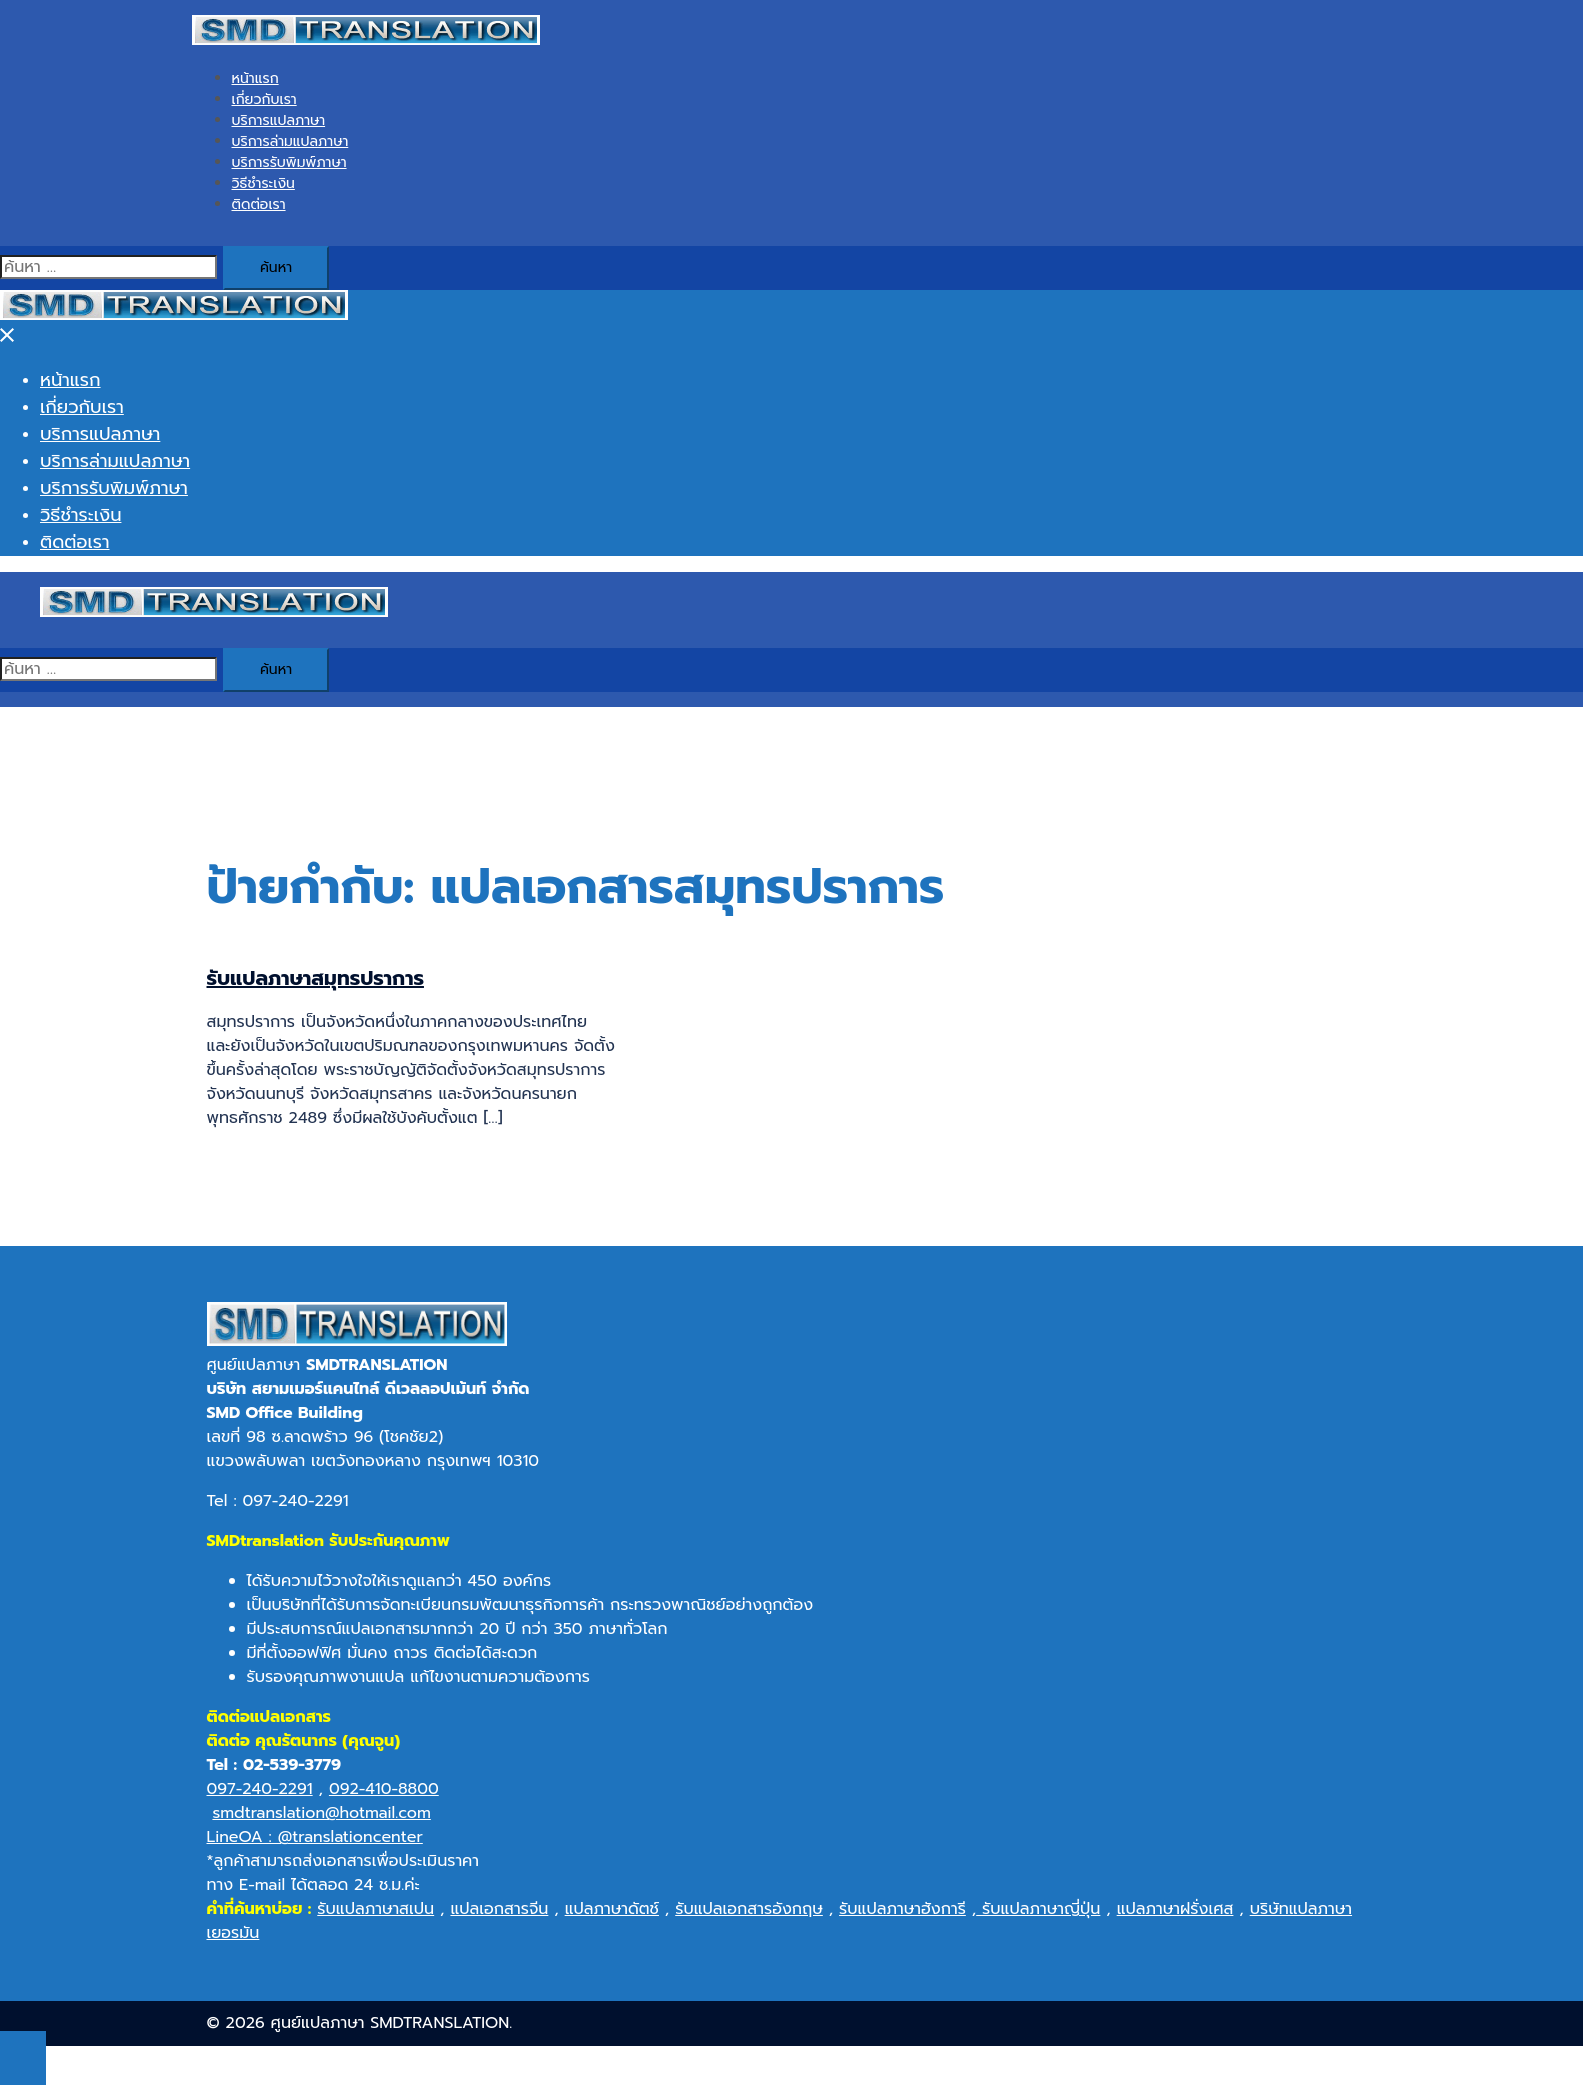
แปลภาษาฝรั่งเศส (1175, 1909)
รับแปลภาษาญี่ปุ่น (1038, 1909)
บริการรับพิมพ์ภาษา (289, 162)
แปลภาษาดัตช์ (612, 1909)
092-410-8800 (384, 1789)
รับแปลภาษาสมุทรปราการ (315, 978)
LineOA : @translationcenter (315, 1837)
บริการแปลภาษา (279, 120)
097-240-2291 (260, 1789)
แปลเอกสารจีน (499, 1909)
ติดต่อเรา (259, 204)
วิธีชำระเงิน (263, 183)
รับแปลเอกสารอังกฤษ (749, 1909)
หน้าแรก (255, 78)
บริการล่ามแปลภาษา (290, 141)
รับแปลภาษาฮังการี (902, 1909)
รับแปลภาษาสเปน (375, 1909)
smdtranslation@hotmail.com (321, 1813)
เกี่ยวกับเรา (264, 99)
